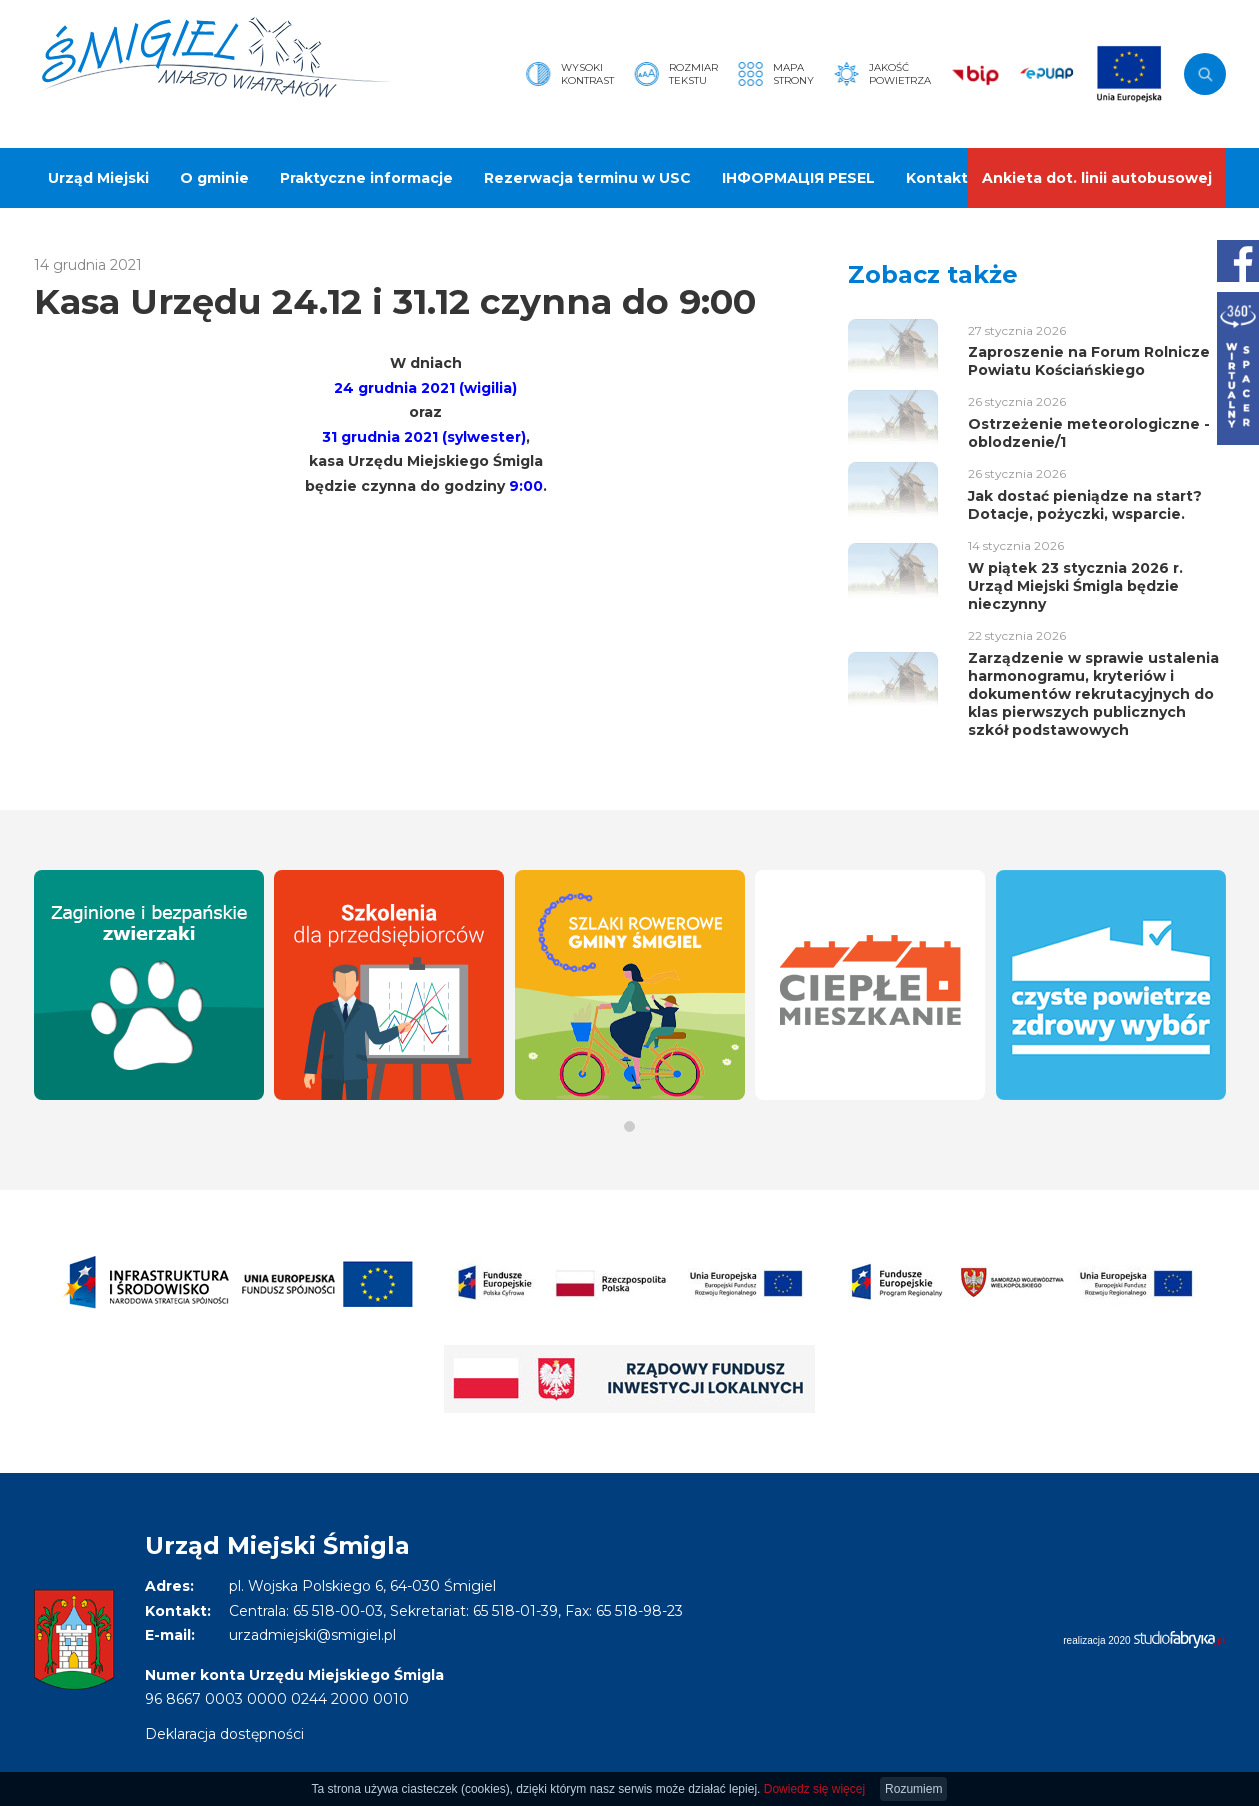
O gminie (214, 178)
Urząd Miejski (98, 178)
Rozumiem (913, 1789)
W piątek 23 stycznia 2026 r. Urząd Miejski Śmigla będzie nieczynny (1075, 586)
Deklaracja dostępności (224, 1734)
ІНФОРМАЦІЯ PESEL (798, 178)
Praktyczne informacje (366, 178)
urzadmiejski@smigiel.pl (312, 1635)
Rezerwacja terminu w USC (587, 178)
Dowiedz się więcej (814, 1789)
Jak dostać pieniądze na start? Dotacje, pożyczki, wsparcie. (1085, 505)
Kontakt (937, 178)
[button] (629, 1126)
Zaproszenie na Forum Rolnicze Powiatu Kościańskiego (1089, 361)
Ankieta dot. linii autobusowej (1097, 178)
